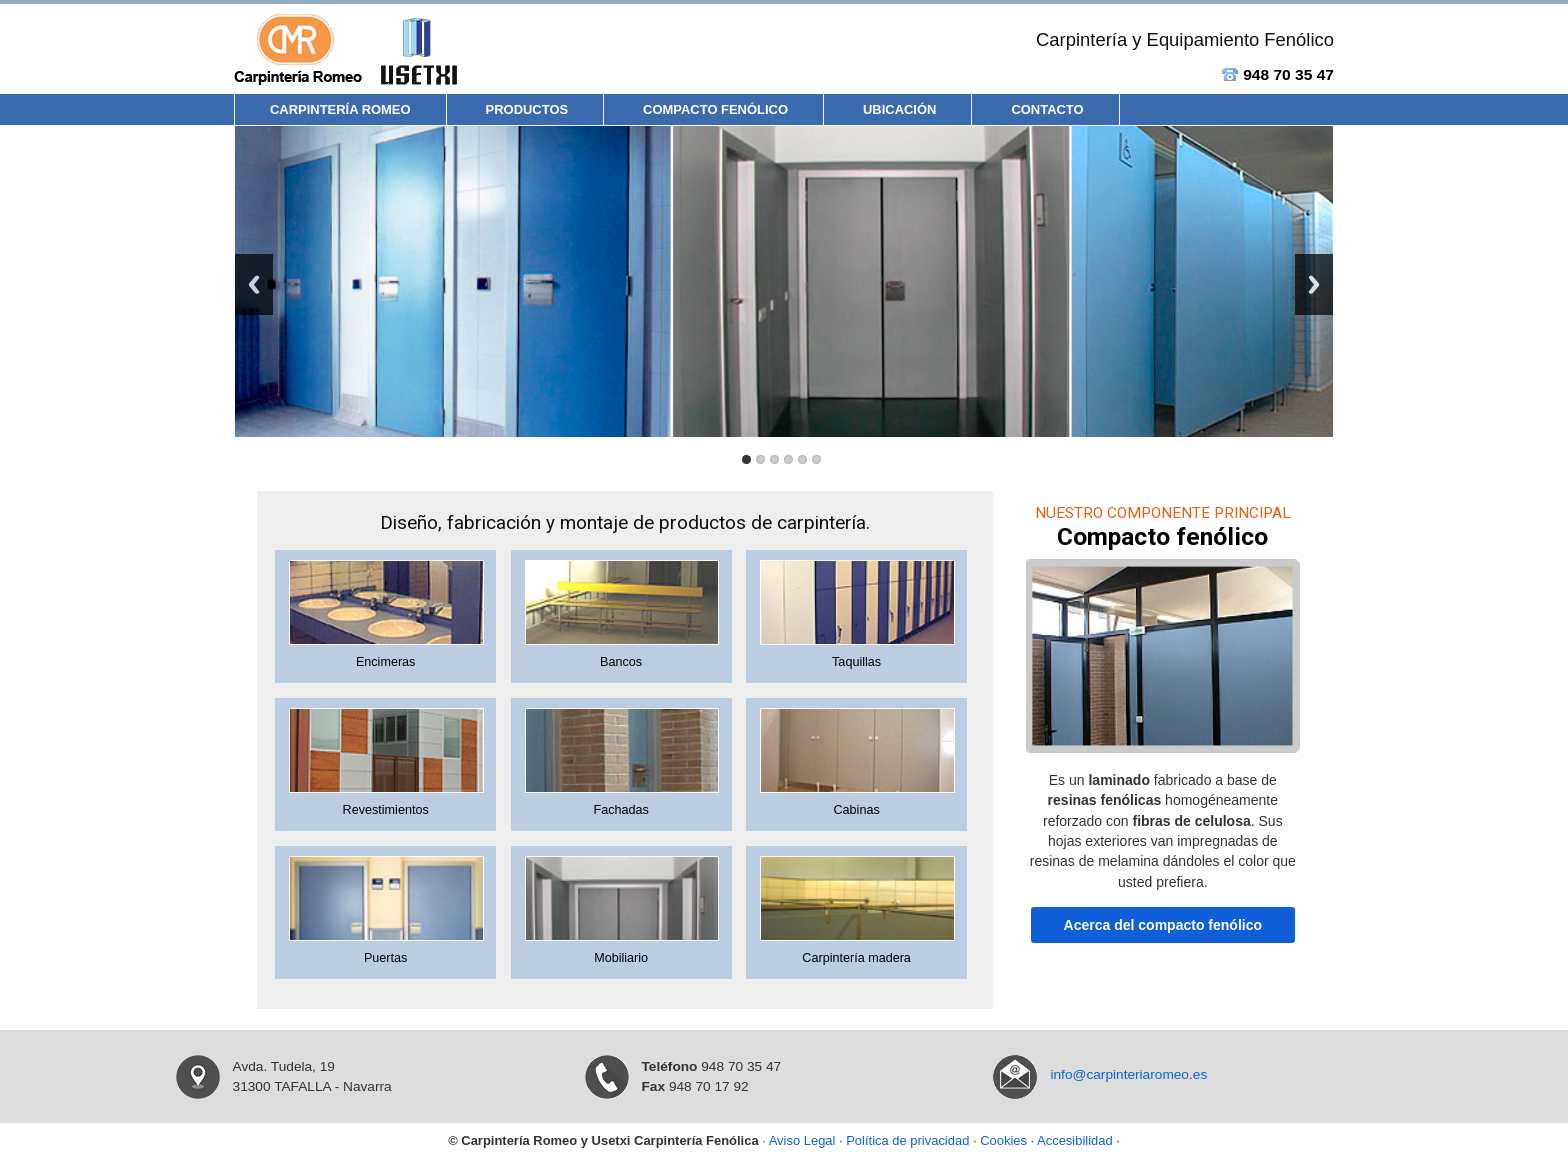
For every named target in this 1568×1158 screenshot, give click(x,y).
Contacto (1047, 109)
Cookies (1003, 1140)
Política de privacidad (907, 1140)
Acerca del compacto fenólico (1163, 925)
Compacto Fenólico (715, 109)
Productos (527, 109)
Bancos (621, 662)
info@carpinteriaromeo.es (1128, 1074)
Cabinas (856, 810)
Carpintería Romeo (340, 109)
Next (1314, 284)
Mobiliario (621, 958)
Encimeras (386, 662)
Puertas (385, 958)
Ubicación (899, 109)
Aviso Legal (802, 1140)
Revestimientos (386, 810)
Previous (254, 284)
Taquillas (856, 662)
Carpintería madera (856, 958)
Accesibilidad (1075, 1140)
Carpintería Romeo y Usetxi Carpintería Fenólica (609, 1140)
